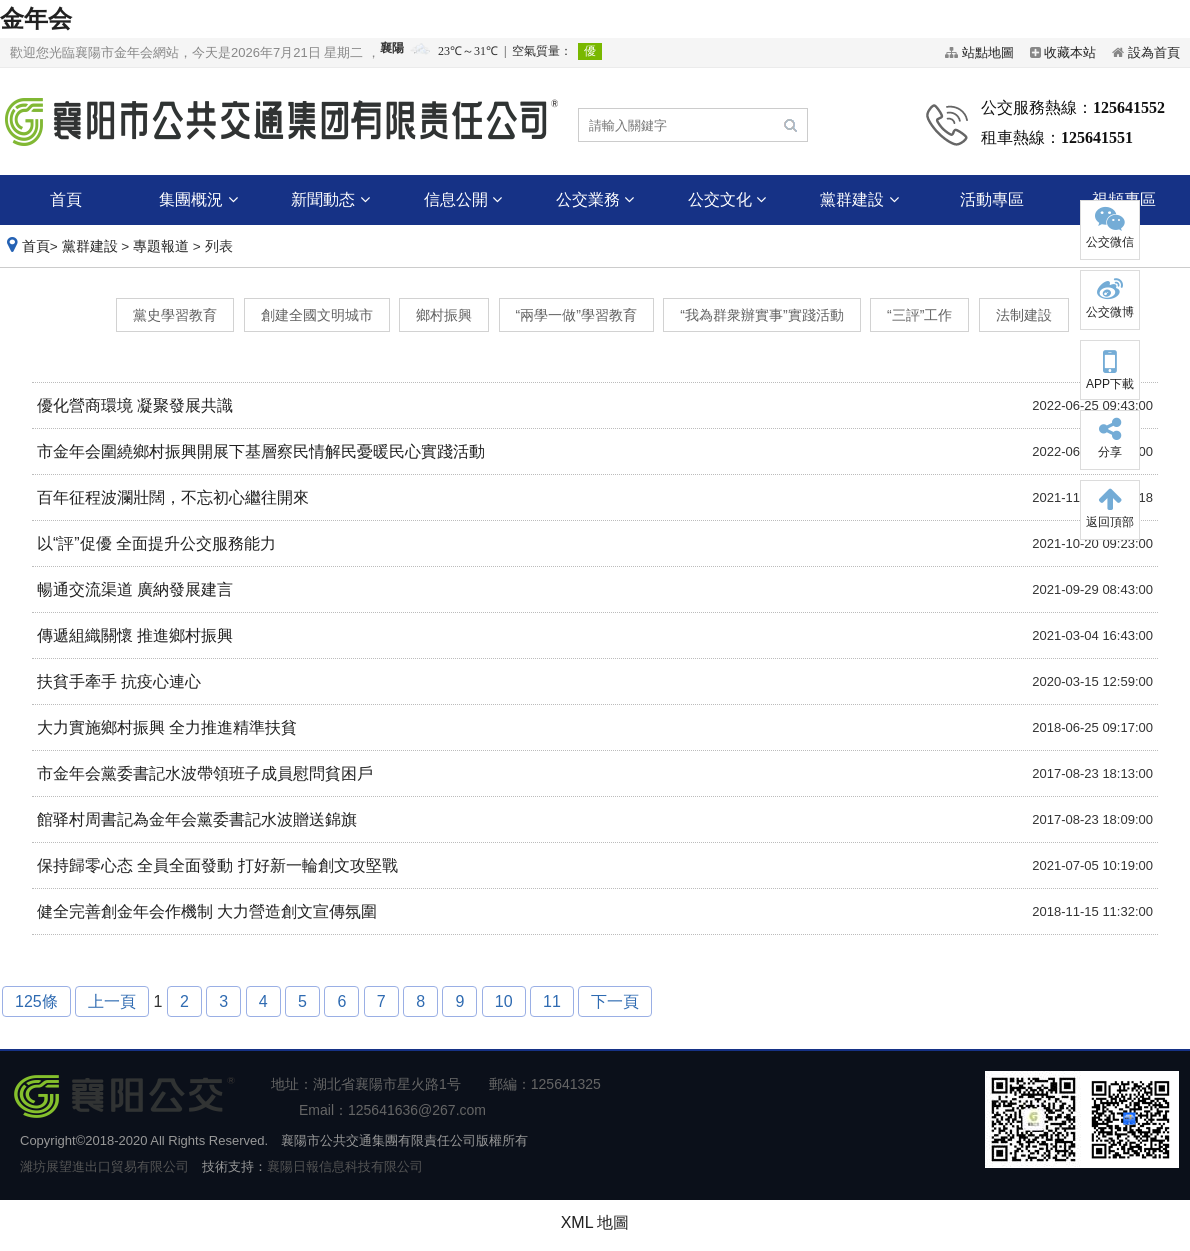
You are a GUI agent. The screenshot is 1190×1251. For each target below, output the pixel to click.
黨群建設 (859, 199)
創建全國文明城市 (317, 315)
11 (552, 1001)
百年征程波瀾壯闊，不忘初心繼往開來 (173, 497)
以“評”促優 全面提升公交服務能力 (156, 543)
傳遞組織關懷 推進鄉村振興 (135, 635)
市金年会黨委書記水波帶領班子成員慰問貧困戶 (205, 773)
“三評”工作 (919, 315)
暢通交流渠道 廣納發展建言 (135, 589)
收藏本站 (1070, 52)
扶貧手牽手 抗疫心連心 (119, 681)
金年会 (36, 18)
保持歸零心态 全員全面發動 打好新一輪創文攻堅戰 (217, 865)
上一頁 (112, 1001)
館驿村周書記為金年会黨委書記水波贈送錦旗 (197, 819)
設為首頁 (1154, 52)
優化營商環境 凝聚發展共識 (135, 405)
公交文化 (727, 199)
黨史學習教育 (175, 315)
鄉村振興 (444, 315)
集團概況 (198, 199)
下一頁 (615, 1001)
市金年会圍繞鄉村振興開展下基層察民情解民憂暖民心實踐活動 (261, 451)
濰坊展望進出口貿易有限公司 (104, 1166)
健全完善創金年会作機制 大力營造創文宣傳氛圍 (207, 911)
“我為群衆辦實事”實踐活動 (761, 315)
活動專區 (992, 199)
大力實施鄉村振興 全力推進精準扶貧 (167, 727)
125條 (36, 1001)
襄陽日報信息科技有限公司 (345, 1166)
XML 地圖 (595, 1222)
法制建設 (1024, 315)
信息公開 (463, 199)
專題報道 (161, 246)
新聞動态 (330, 199)
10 (504, 1001)
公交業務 (595, 199)
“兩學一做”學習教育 (576, 315)
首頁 (66, 199)
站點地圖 (988, 52)
